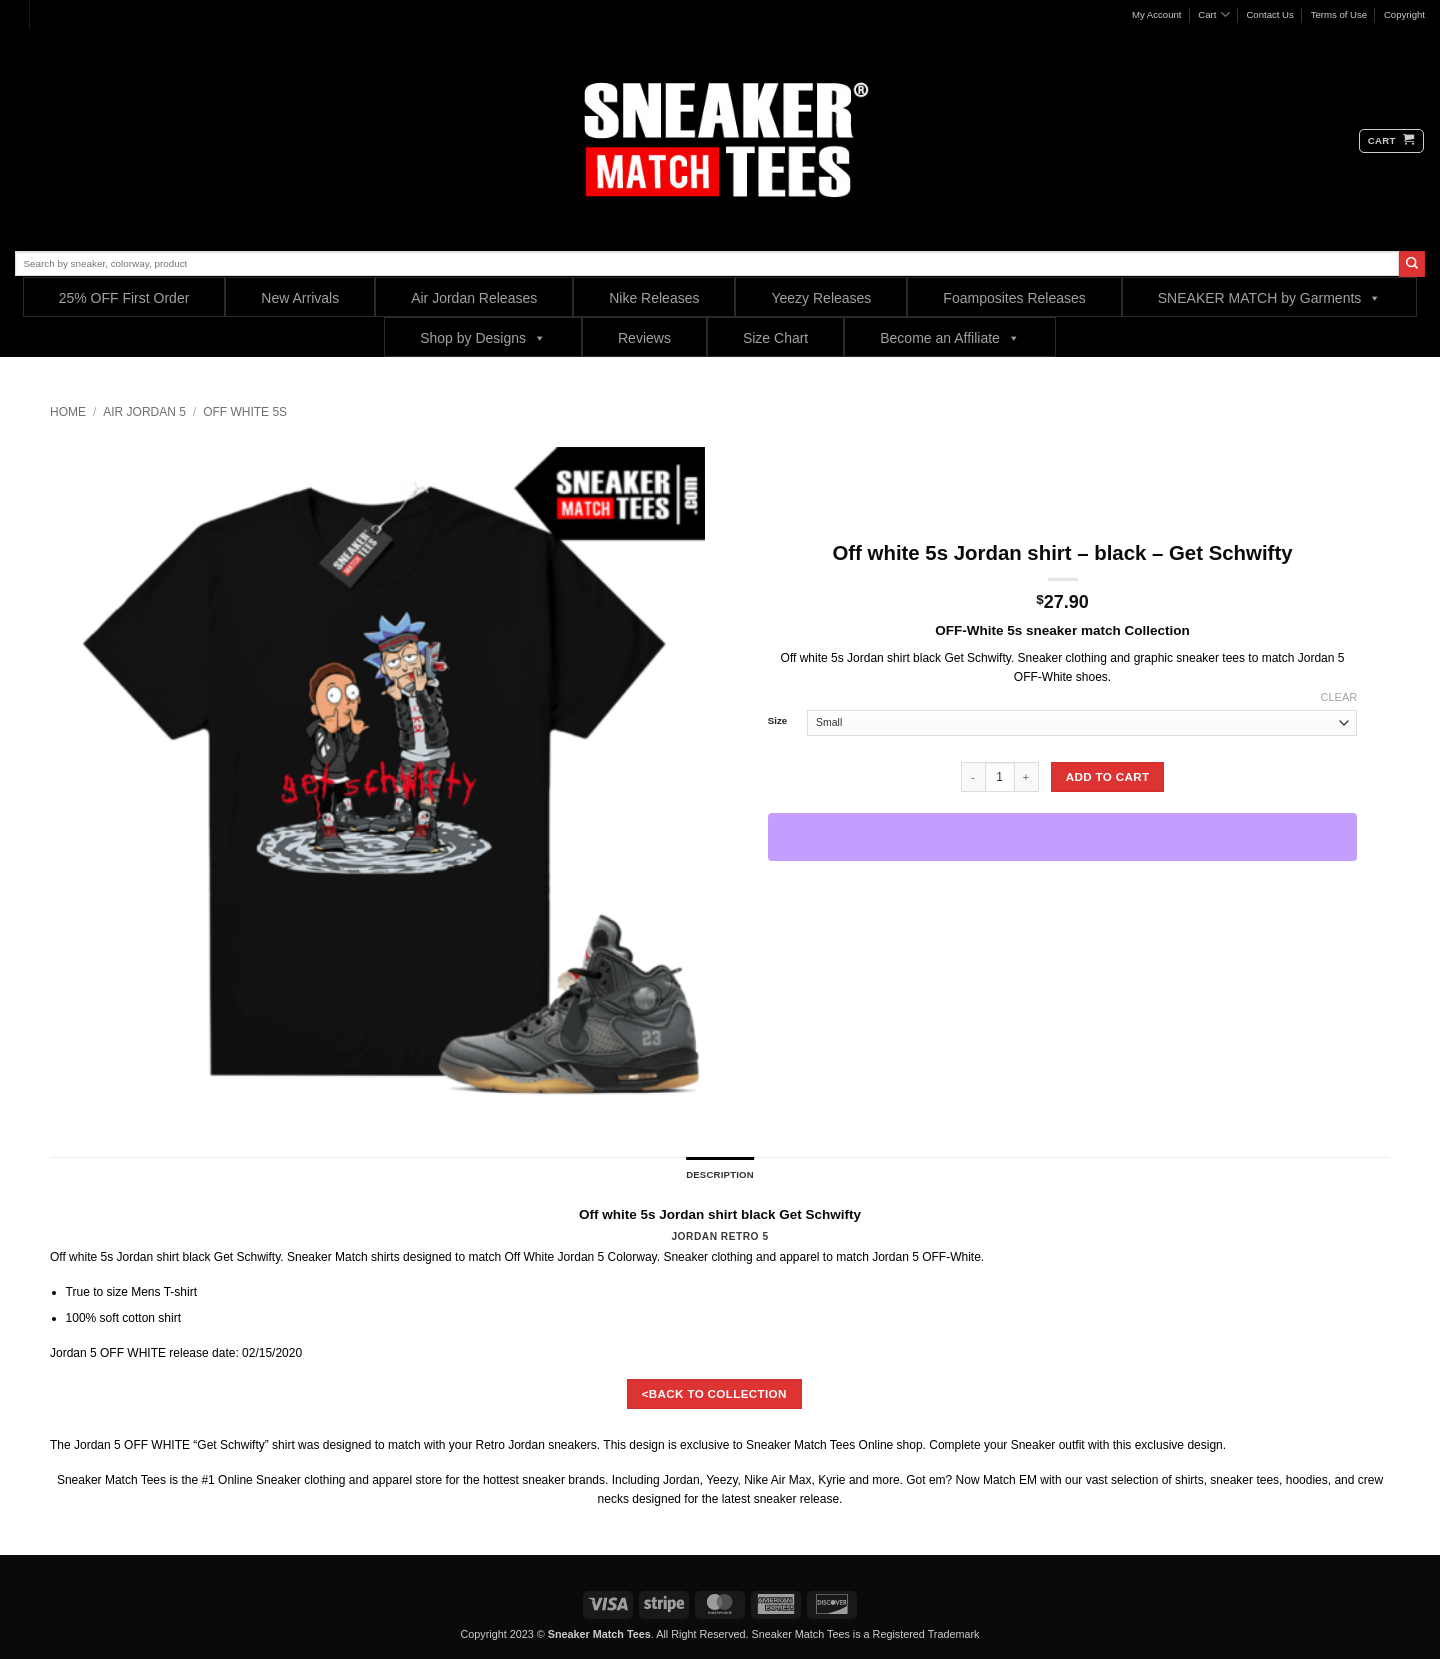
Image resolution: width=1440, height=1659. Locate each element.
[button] (1391, 141)
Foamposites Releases (1014, 298)
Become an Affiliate (950, 337)
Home (68, 412)
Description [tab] (720, 1174)
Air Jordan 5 (144, 412)
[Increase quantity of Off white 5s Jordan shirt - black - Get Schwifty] (1027, 777)
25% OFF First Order (124, 298)
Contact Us (1269, 14)
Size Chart (775, 338)
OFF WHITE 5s (245, 412)
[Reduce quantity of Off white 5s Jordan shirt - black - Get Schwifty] (973, 777)
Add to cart (1108, 776)
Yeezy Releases (821, 298)
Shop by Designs (483, 337)
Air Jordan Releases (474, 298)
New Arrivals (300, 298)
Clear (1339, 697)
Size (777, 721)
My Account (1157, 14)
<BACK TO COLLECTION (714, 1393)
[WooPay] (1063, 837)
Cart (1213, 14)
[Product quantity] (1000, 777)
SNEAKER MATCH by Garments (1270, 297)
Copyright (1404, 14)
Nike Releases (654, 298)
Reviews (644, 338)
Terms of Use (1339, 14)
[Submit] (1412, 264)
